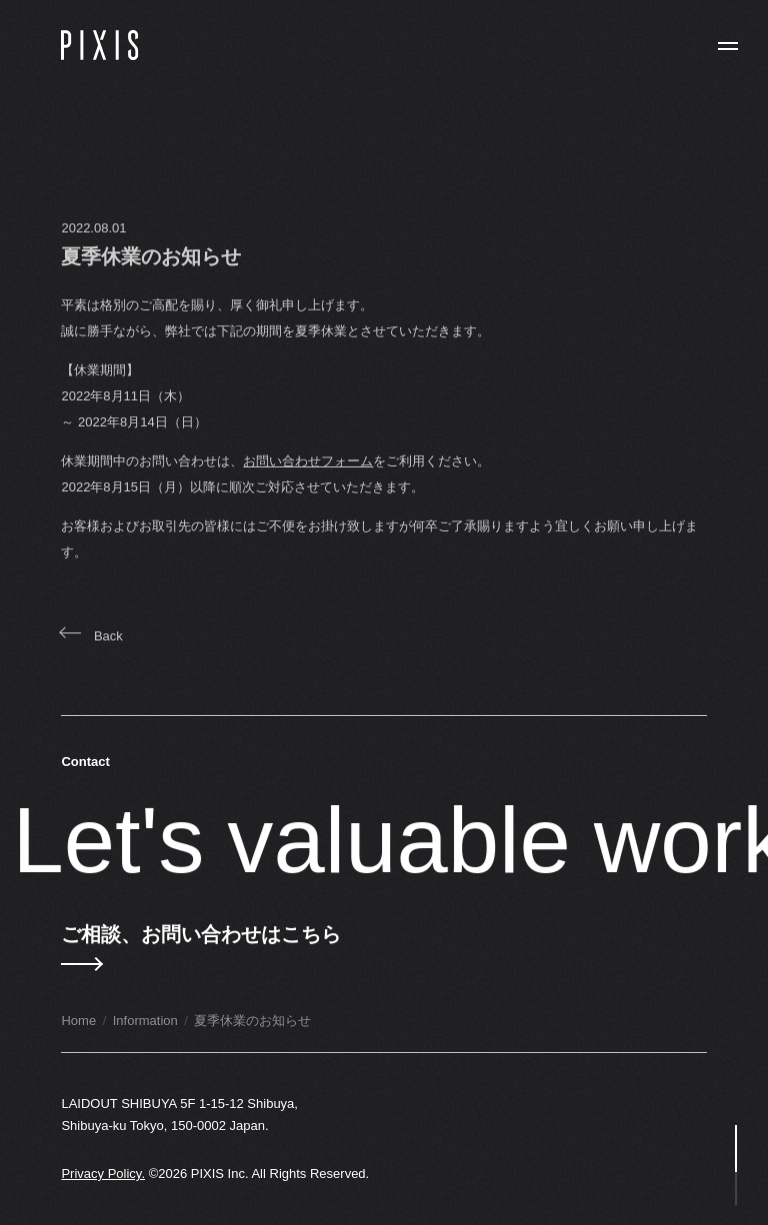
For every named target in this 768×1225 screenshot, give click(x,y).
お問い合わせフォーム (308, 469)
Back (91, 644)
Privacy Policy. (103, 1173)
